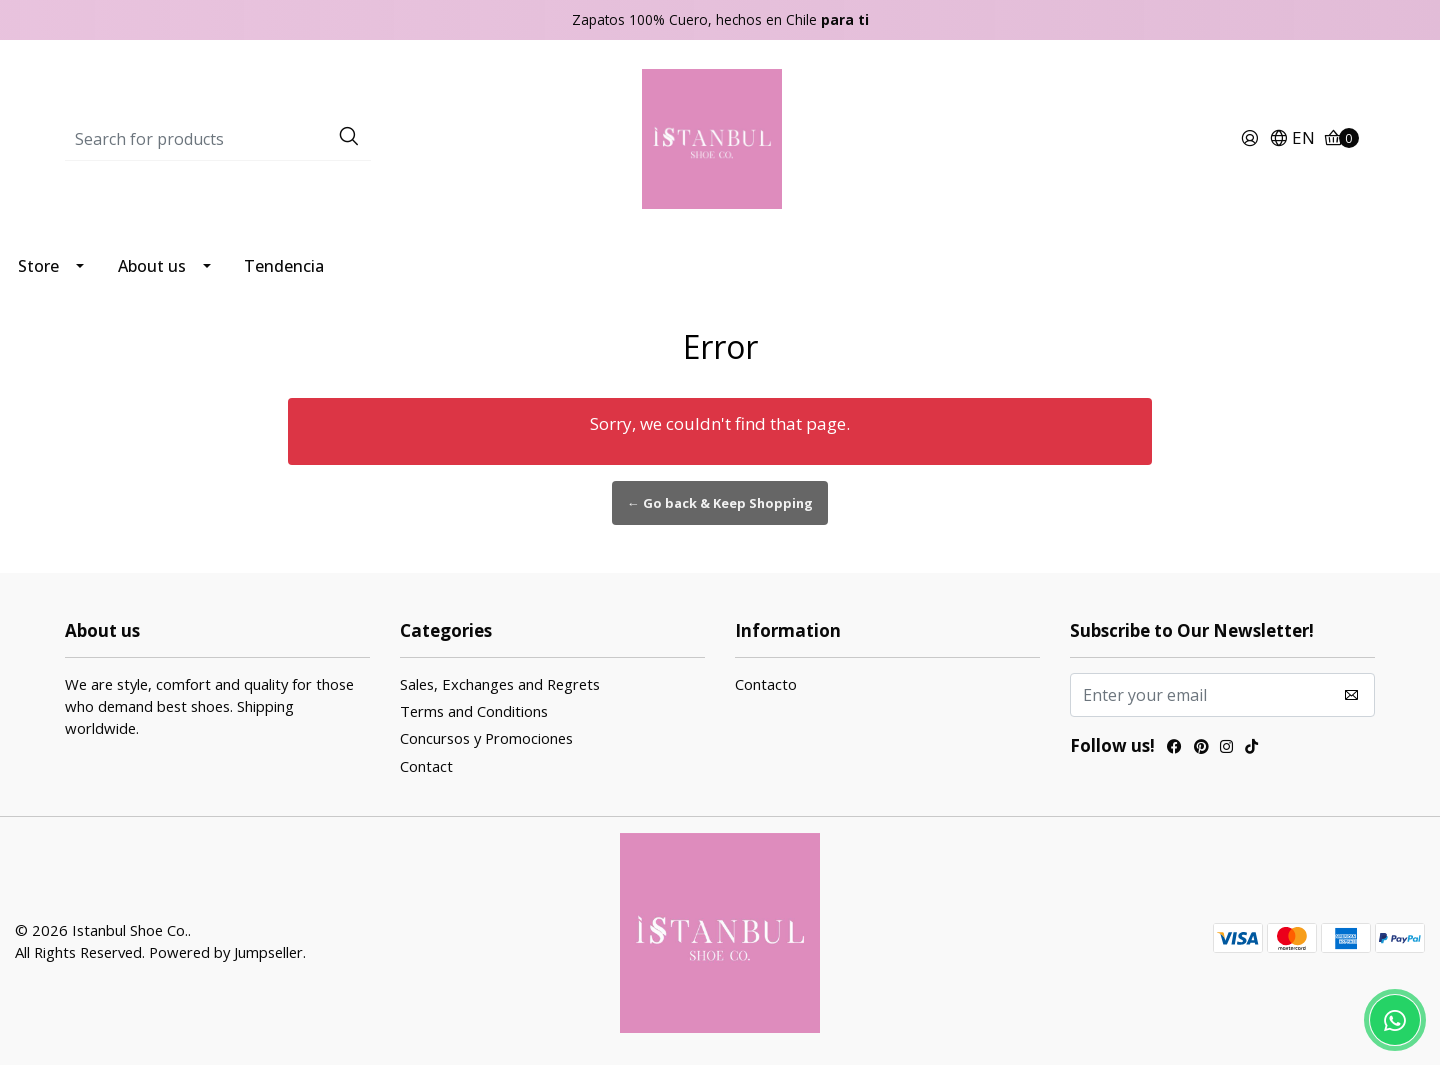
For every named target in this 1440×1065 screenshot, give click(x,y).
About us (152, 266)
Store (38, 266)
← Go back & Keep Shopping (720, 503)
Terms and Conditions (474, 711)
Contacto (766, 684)
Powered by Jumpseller (226, 952)
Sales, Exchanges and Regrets (500, 684)
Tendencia (284, 266)
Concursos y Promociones (486, 738)
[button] (1292, 139)
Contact (426, 766)
